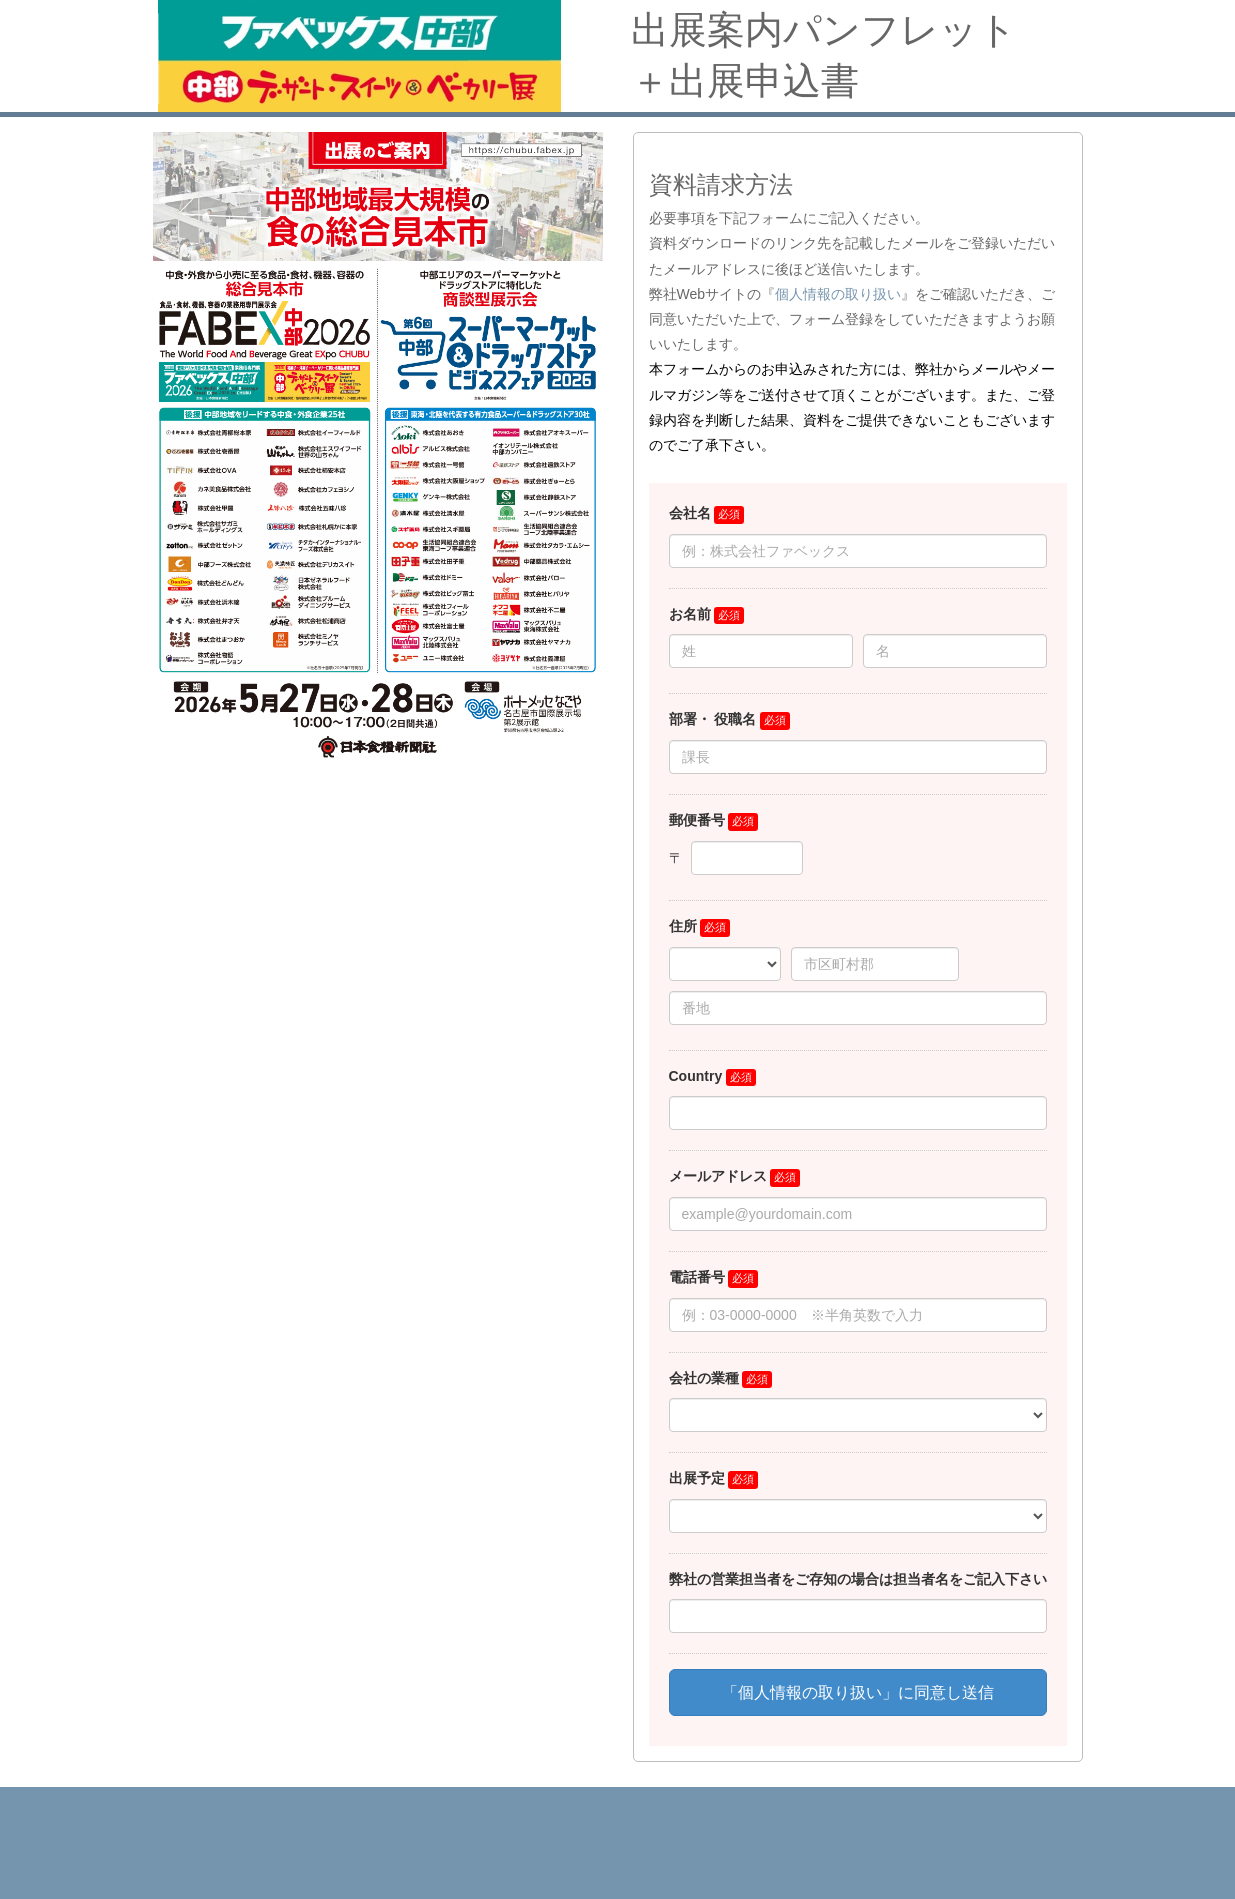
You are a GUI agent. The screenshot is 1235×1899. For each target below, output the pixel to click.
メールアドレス (718, 1176)
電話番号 (697, 1277)
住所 (683, 926)
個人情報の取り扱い (838, 294)
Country (696, 1076)
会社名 (690, 513)
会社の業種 (704, 1378)
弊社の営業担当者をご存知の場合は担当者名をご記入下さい (858, 1579)
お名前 (690, 614)
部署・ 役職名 (713, 719)
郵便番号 (697, 820)
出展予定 (697, 1478)
